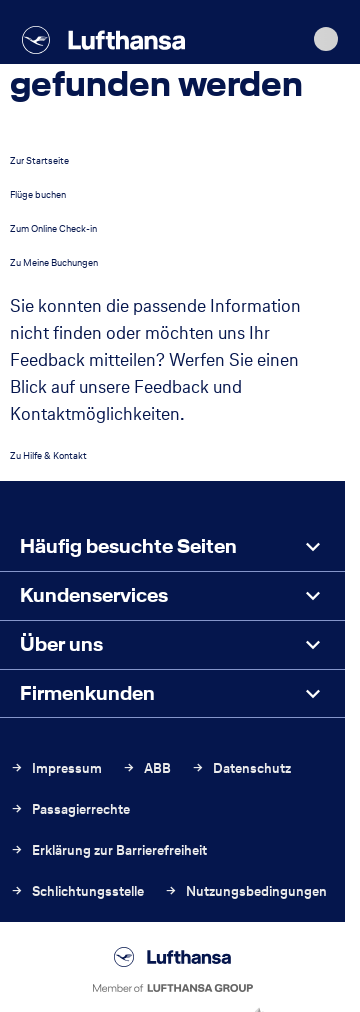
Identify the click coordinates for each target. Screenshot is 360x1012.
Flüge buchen (38, 194)
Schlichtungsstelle (77, 891)
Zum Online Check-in (53, 228)
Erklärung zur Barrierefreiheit (108, 850)
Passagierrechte (70, 809)
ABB (146, 768)
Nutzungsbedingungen (245, 891)
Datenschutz (241, 768)
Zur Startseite (39, 160)
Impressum (56, 768)
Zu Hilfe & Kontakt (48, 455)
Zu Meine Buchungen (54, 262)
